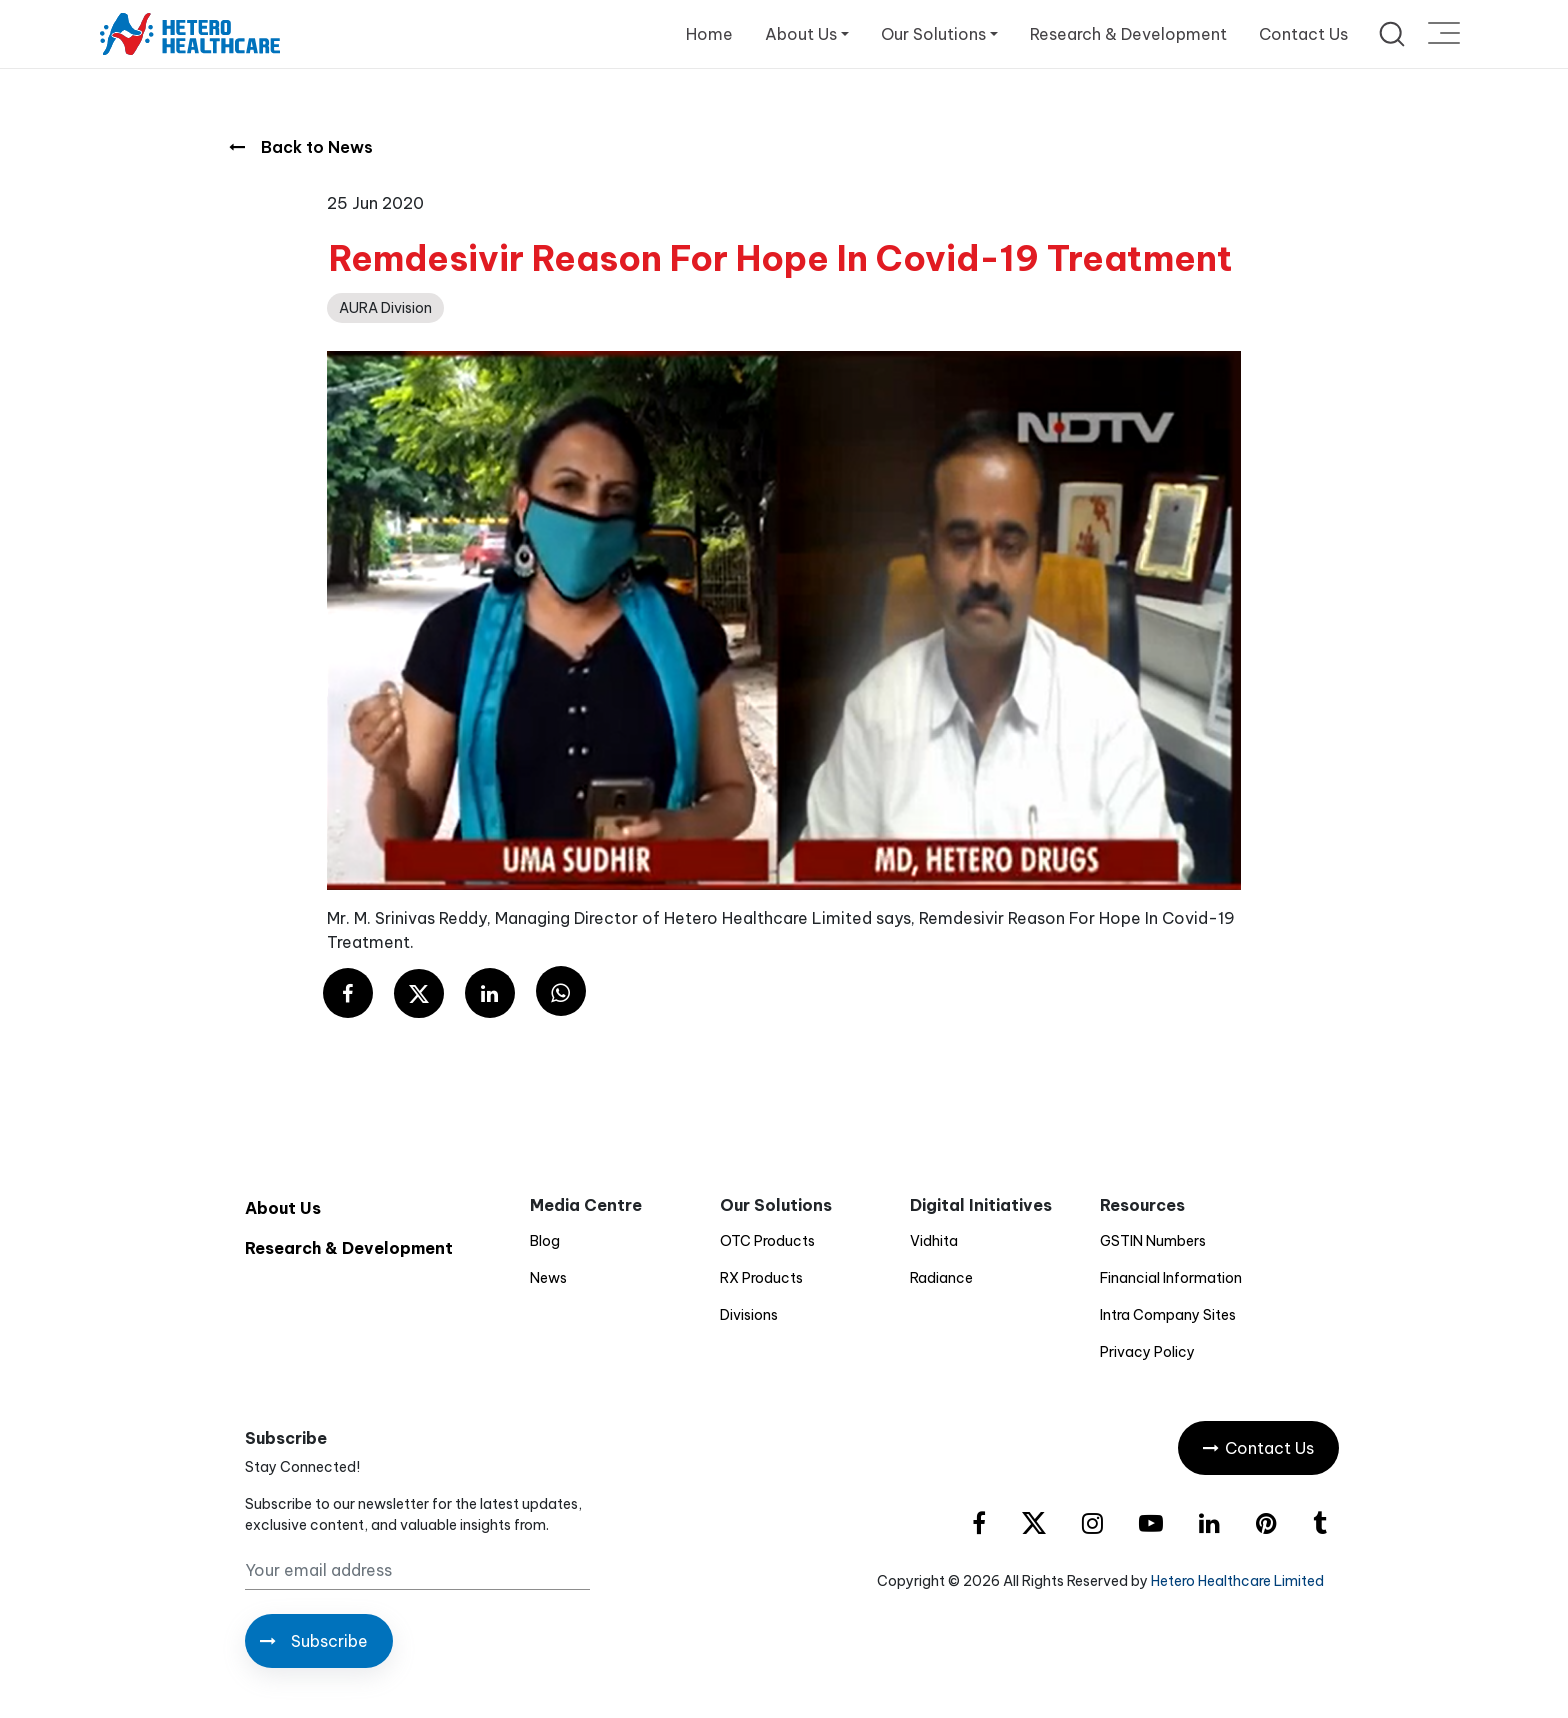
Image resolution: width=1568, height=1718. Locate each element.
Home (709, 34)
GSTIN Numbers (1153, 1241)
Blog (545, 1241)
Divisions (749, 1315)
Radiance (941, 1278)
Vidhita (934, 1241)
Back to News (301, 147)
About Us (283, 1208)
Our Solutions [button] (933, 34)
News (548, 1278)
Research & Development (1128, 34)
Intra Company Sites (1168, 1315)
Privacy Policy (1147, 1352)
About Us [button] (801, 34)
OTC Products (767, 1241)
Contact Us (1303, 34)
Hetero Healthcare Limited (1237, 1581)
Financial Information (1171, 1278)
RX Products (761, 1278)
